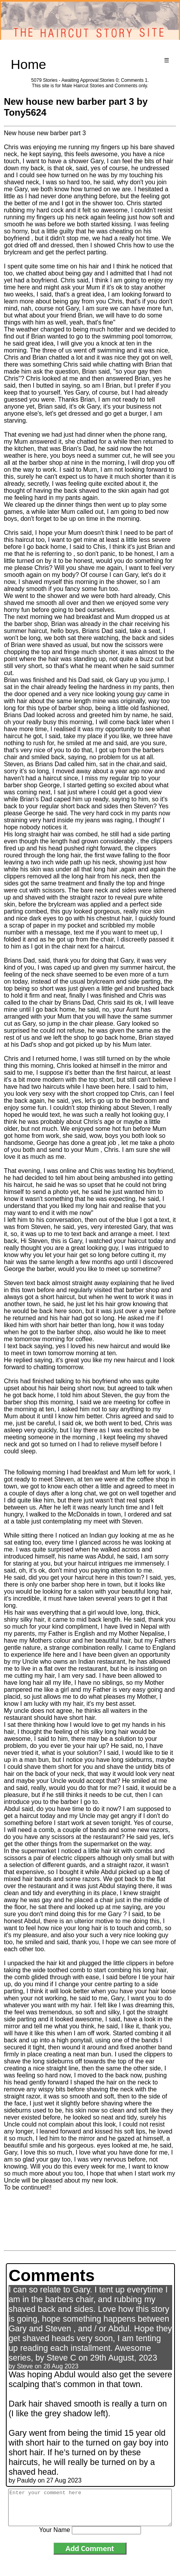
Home (28, 64)
